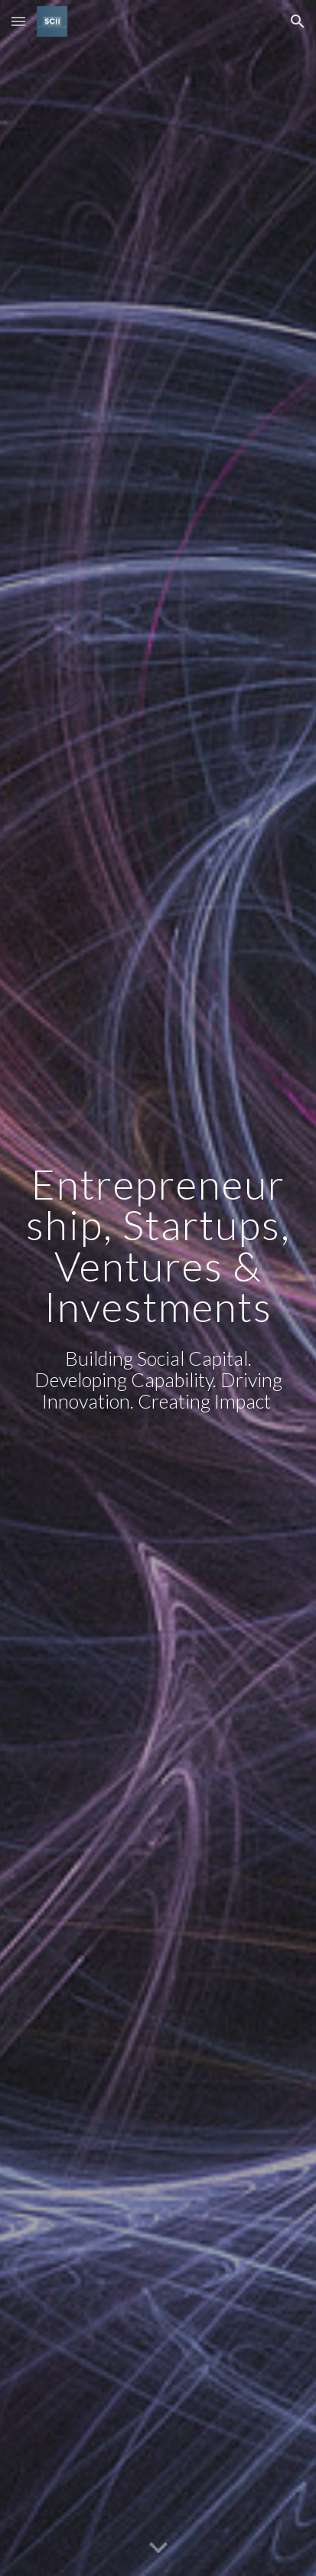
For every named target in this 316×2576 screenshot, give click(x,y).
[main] (158, 1245)
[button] (18, 21)
